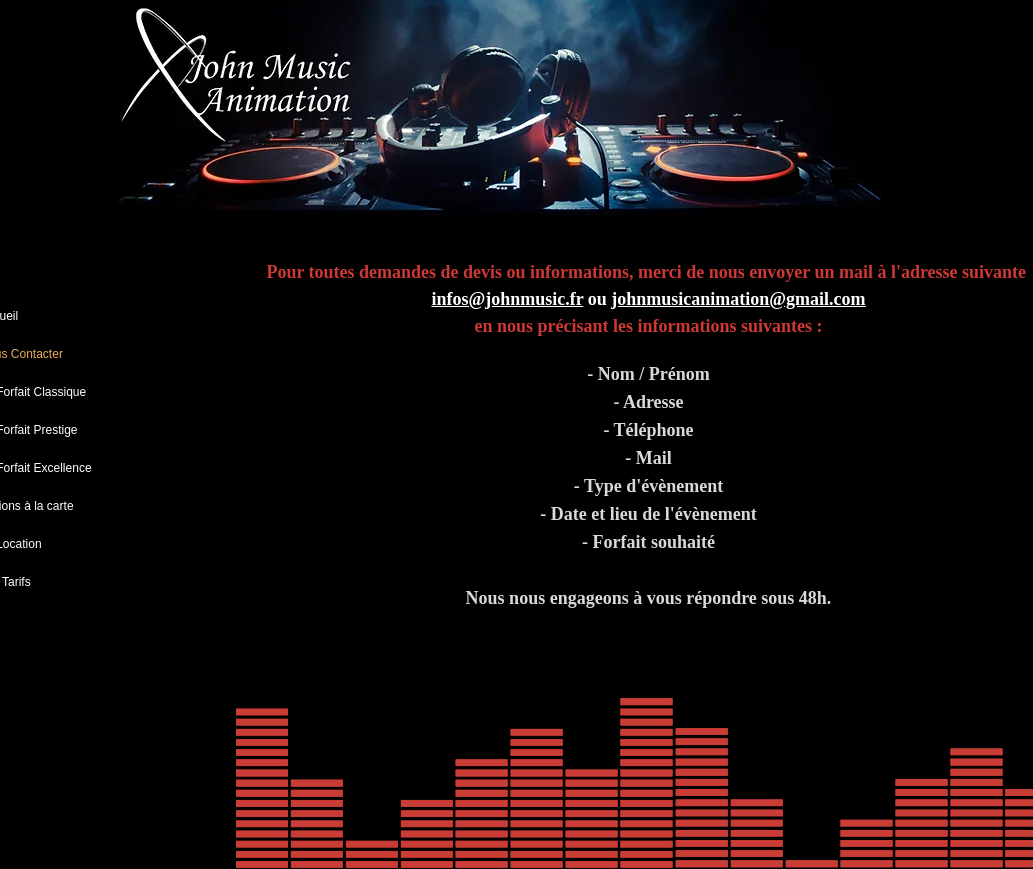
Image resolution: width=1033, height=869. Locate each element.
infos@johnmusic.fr (507, 299)
